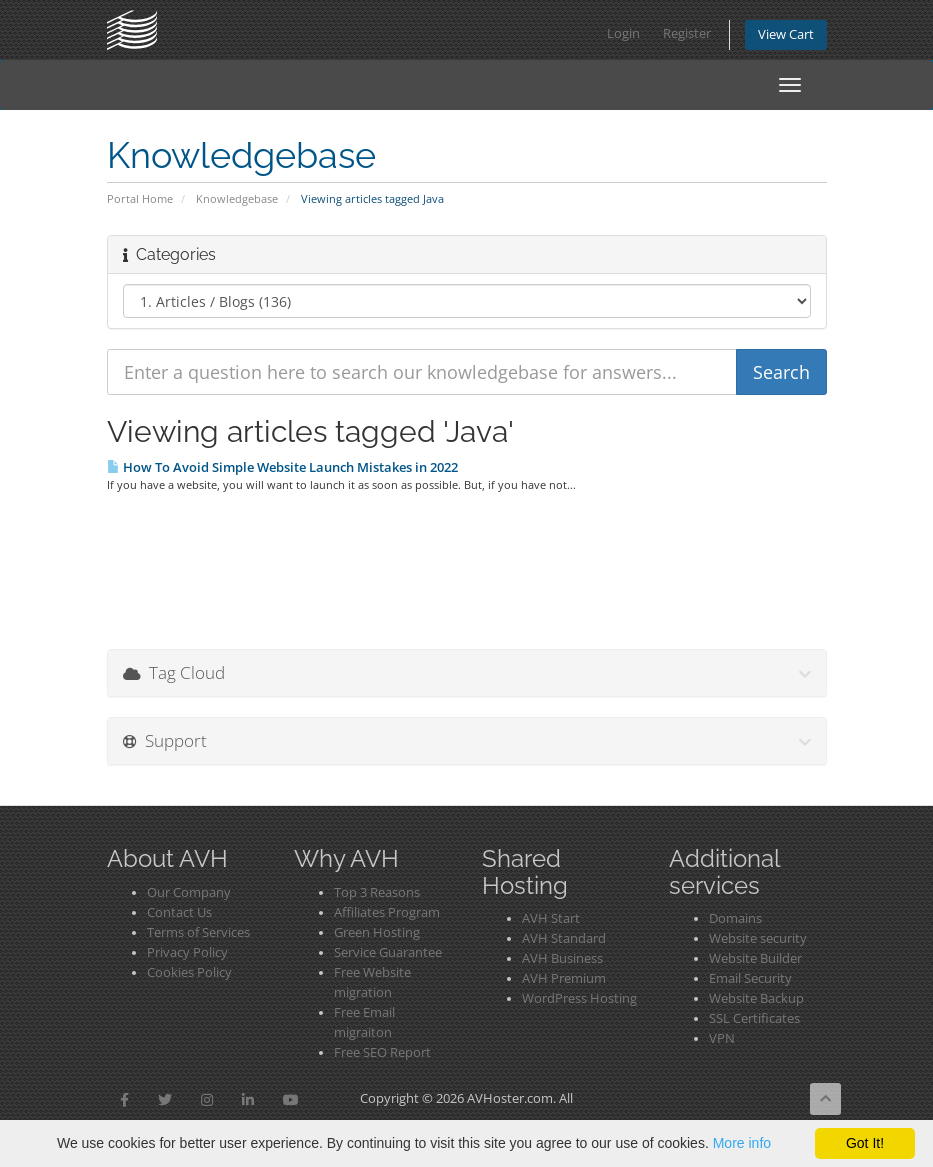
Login (623, 33)
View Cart (786, 34)
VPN (722, 1038)
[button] (124, 1100)
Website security (758, 938)
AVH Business (562, 958)
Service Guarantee (388, 952)
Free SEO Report (382, 1052)
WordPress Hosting (579, 998)
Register (687, 33)
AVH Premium (564, 978)
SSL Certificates (754, 1018)
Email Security (750, 978)
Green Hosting (377, 932)
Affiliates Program (387, 912)
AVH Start (551, 918)
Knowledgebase (237, 198)
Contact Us (179, 912)
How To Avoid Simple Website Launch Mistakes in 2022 (282, 467)
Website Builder (755, 958)
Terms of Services (198, 932)
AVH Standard (564, 938)
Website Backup (756, 998)
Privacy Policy (187, 952)
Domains (735, 918)
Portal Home (140, 198)
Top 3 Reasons (377, 892)
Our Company (189, 892)
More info (742, 1143)
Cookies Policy (189, 972)
